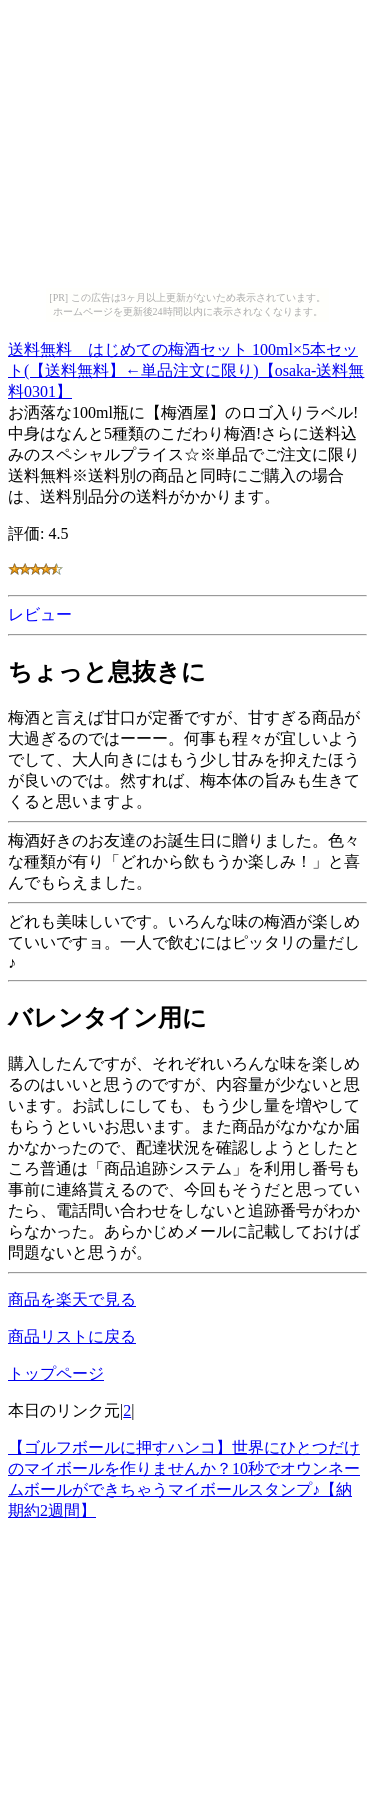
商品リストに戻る (72, 1336)
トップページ (56, 1373)
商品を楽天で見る (72, 1299)
